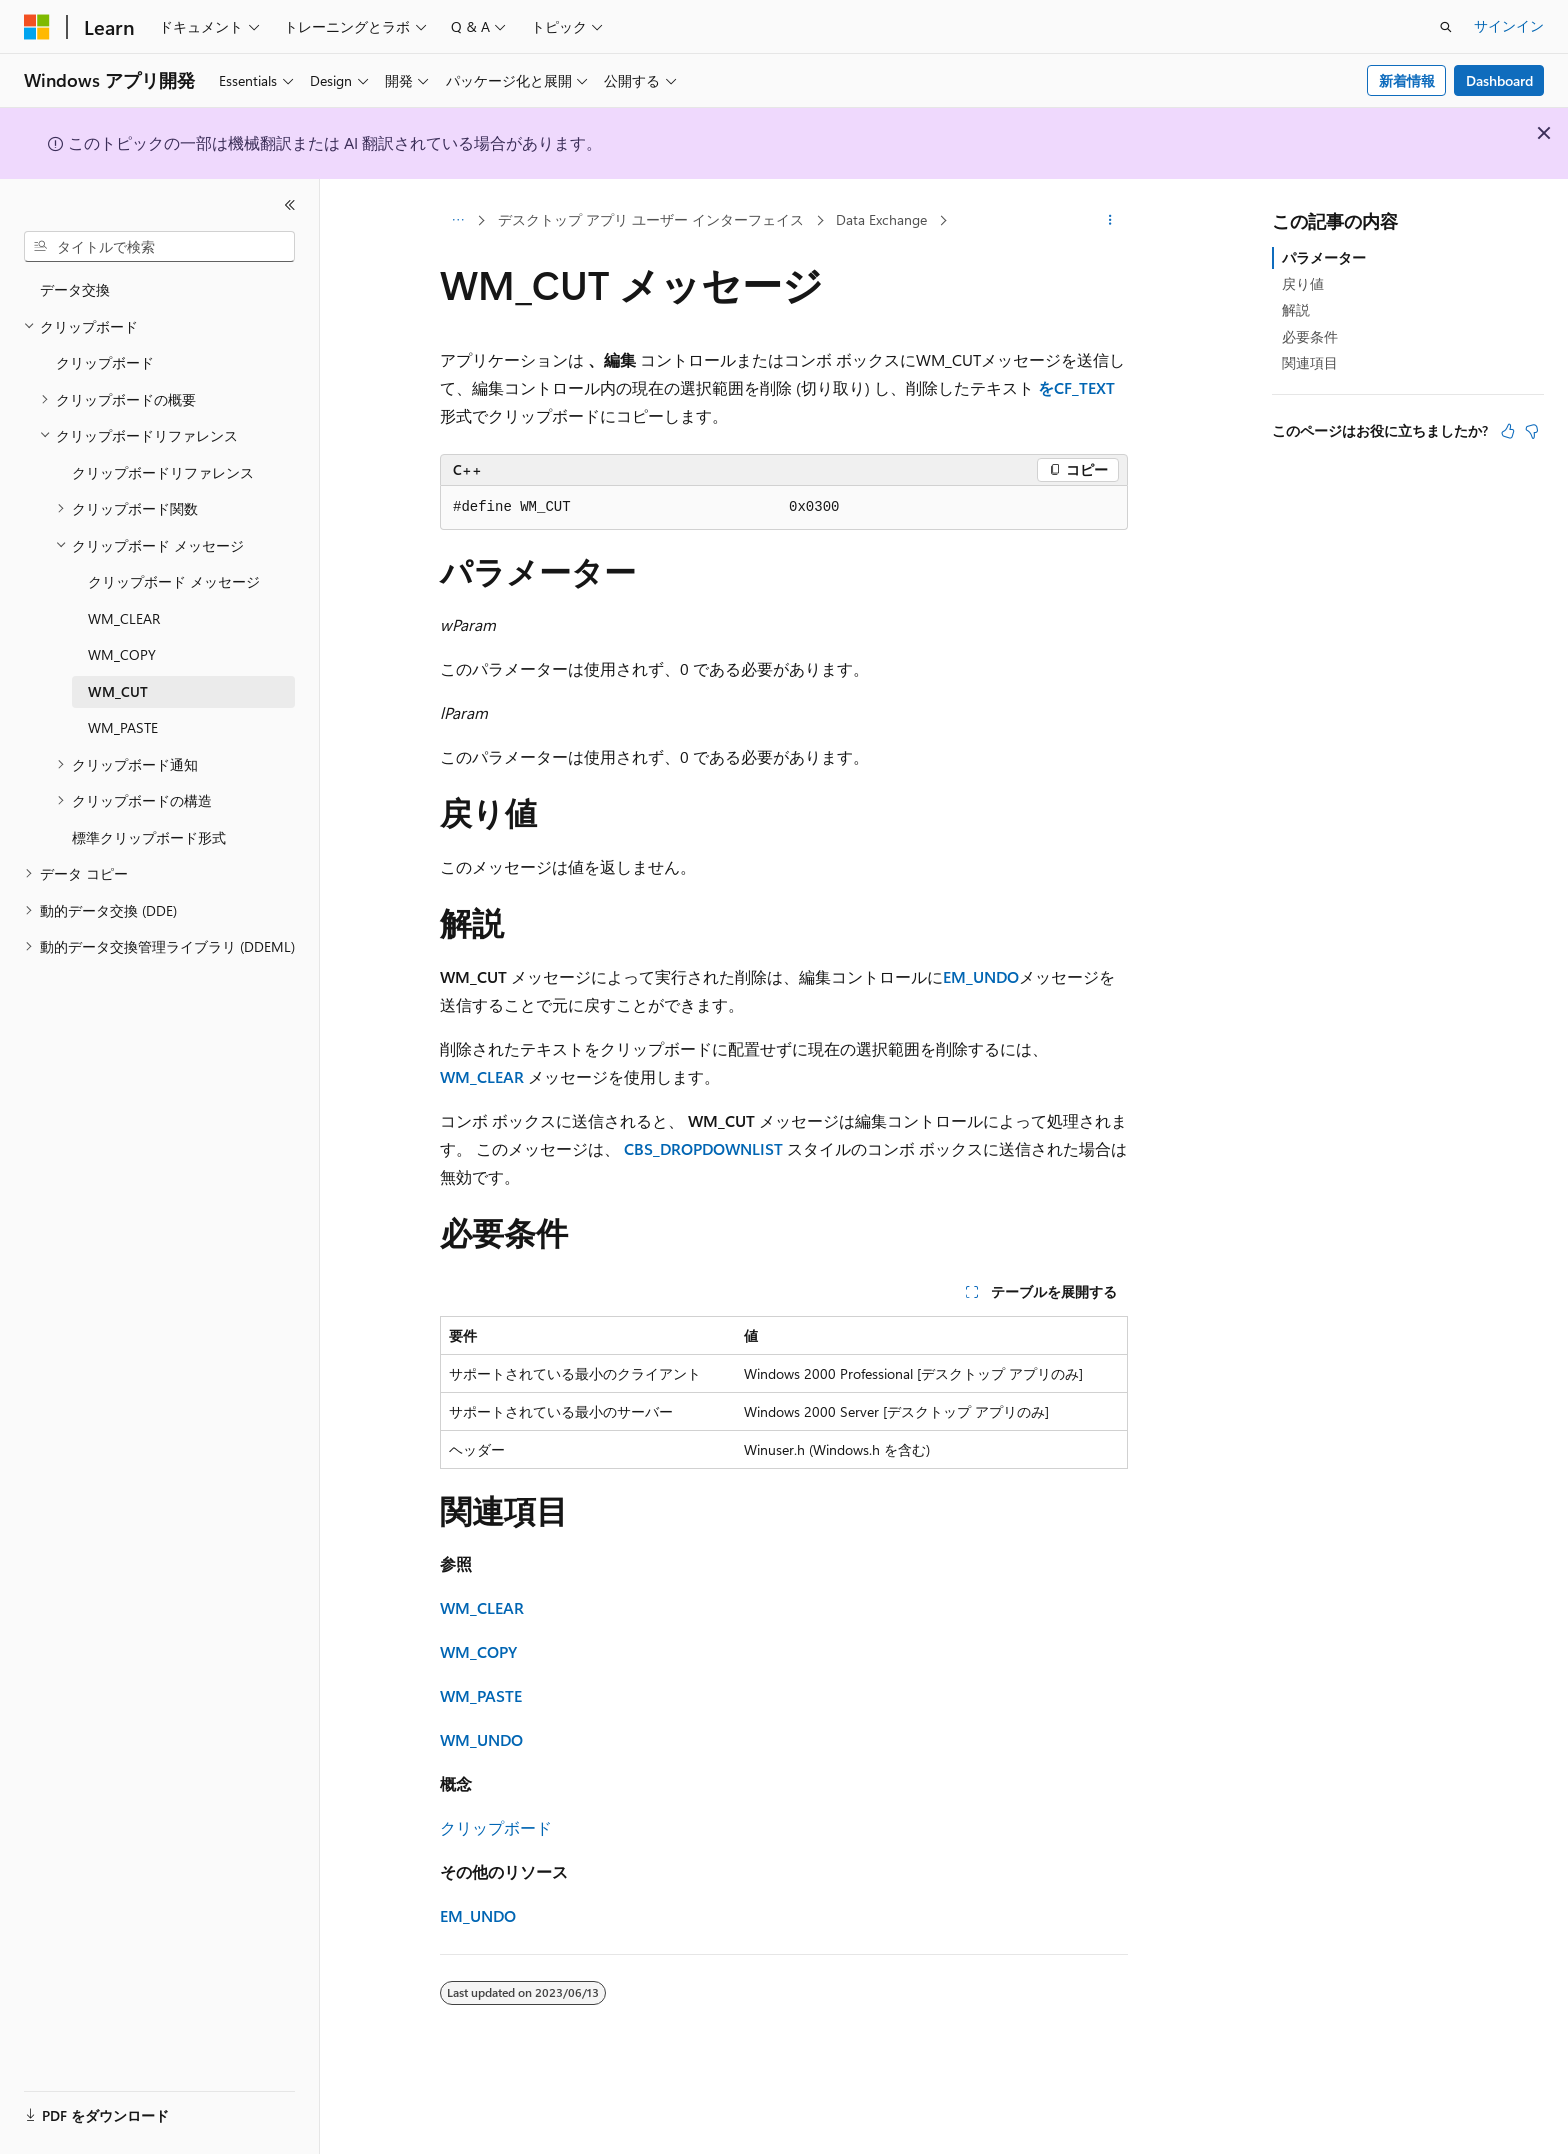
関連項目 (1310, 362)
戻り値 (1303, 283)
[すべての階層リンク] (457, 221)
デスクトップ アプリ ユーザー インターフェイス (651, 219)
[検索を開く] (1446, 27)
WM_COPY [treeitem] (122, 654)
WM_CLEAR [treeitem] (124, 618)
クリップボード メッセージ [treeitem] (174, 581)
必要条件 (1310, 336)
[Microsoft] (37, 27)
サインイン (1509, 25)
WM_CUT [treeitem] (118, 691)
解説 (1296, 309)
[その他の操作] (1110, 221)
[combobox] (159, 247)
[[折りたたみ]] (290, 205)
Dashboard (1499, 80)
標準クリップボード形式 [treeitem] (149, 837)
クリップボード (496, 1827)
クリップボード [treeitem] (105, 362)
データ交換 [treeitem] (75, 289)
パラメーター (1324, 257)
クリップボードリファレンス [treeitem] (163, 472)
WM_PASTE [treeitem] (123, 727)
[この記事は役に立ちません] (1532, 431)
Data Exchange (881, 219)
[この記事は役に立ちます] (1508, 431)
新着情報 (1407, 80)
